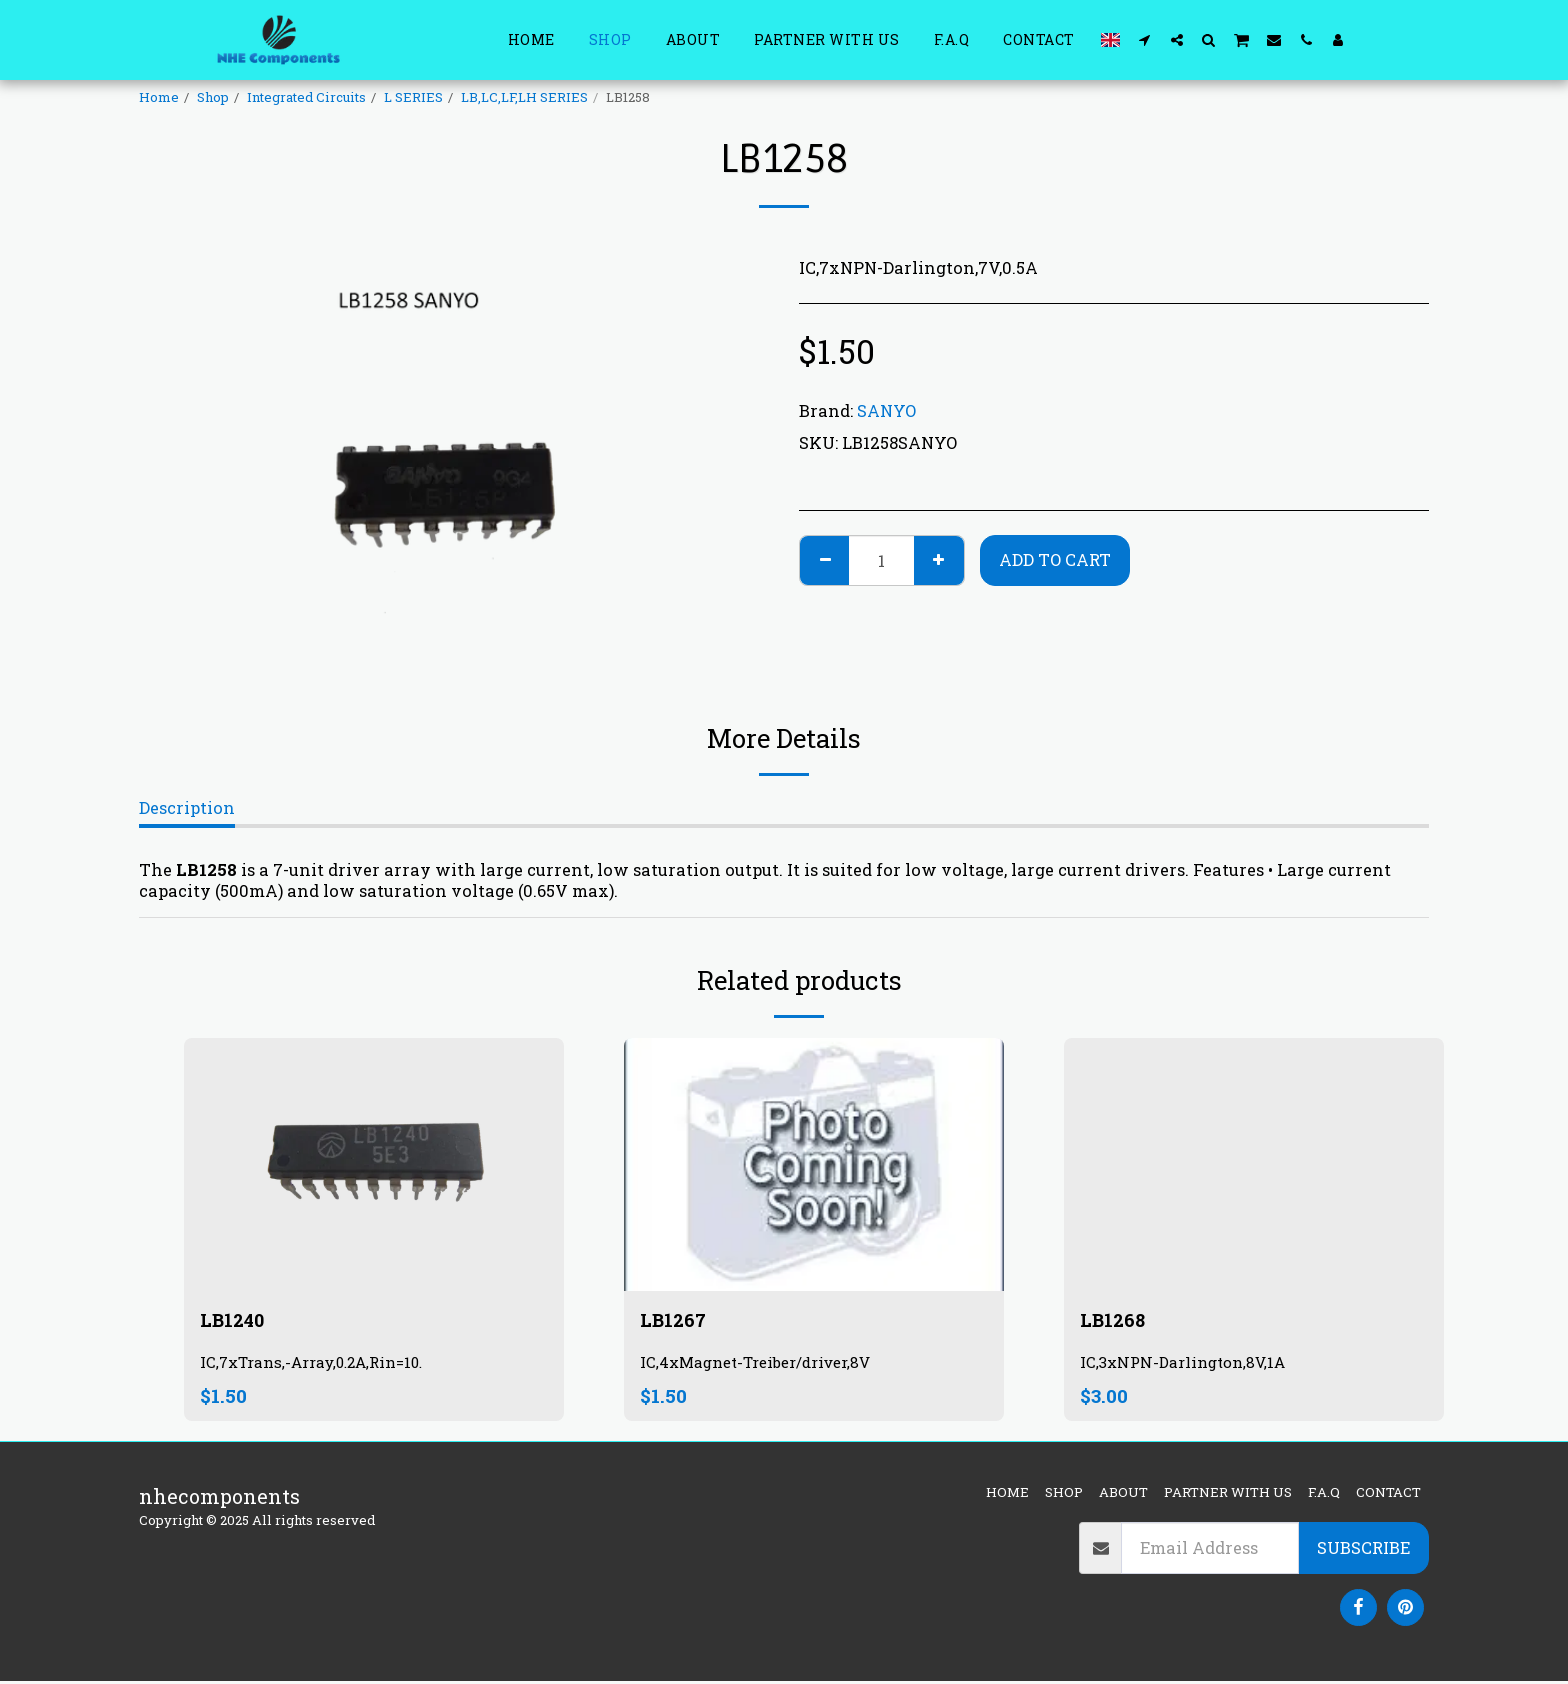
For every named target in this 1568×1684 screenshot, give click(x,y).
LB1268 (1114, 1321)
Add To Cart (1055, 559)
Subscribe (1363, 1550)
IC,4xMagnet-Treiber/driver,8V (762, 1364)
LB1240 (235, 1321)
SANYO (886, 410)
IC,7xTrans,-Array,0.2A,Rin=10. (318, 1364)
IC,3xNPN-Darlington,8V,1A (1187, 1364)
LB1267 (675, 1321)
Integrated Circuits (306, 97)
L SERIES (413, 97)
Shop (213, 97)
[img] (374, 1164)
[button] (1145, 39)
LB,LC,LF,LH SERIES (524, 97)
